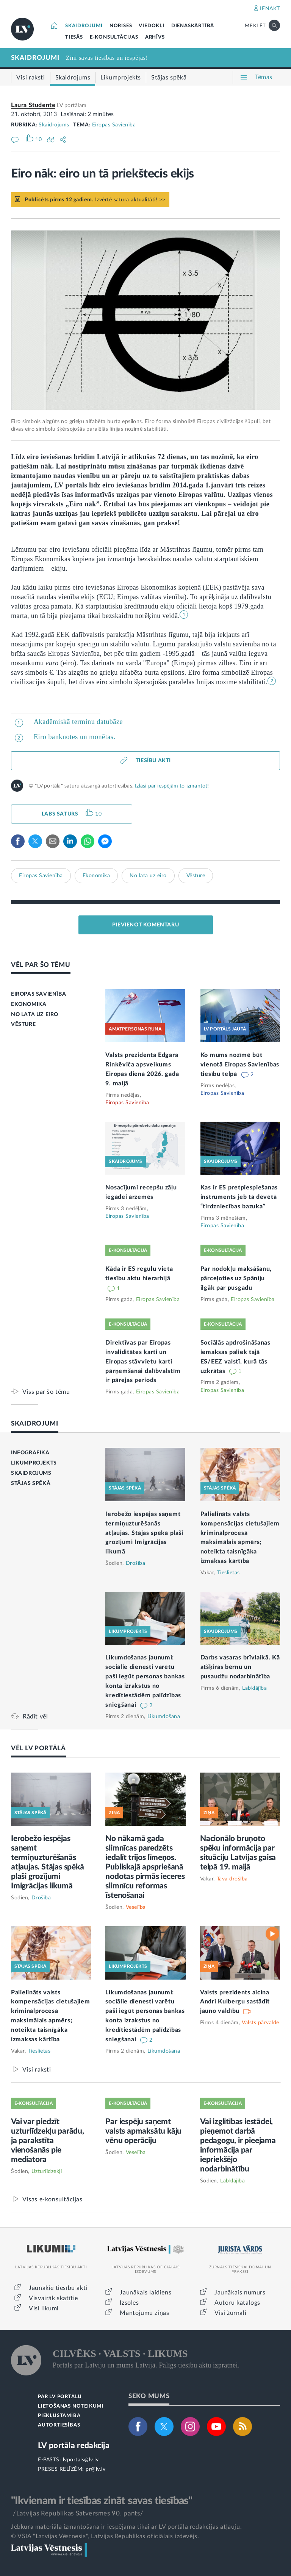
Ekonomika (96, 875)
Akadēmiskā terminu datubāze (78, 721)
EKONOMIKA (28, 1004)
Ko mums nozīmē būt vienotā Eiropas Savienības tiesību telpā (239, 1064)
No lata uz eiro (148, 875)
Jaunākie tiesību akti (58, 2288)
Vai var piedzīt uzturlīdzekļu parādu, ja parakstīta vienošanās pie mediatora (47, 2141)
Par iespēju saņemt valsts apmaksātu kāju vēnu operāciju (143, 2131)
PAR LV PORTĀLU (60, 2396)
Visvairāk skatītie (53, 2298)
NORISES (121, 25)
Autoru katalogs (237, 2303)
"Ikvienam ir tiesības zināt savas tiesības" (101, 2500)
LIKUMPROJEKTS (34, 1463)
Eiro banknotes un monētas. (75, 737)
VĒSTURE (23, 1024)
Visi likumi (44, 2308)
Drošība (136, 1563)
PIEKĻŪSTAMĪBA (59, 2415)
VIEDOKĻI (151, 25)
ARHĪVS (155, 37)
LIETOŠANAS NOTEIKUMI (70, 2406)
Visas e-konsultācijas (52, 2199)
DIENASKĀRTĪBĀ (192, 25)
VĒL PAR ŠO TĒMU (40, 965)
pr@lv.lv (95, 2469)
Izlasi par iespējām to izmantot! (172, 786)
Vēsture (195, 875)
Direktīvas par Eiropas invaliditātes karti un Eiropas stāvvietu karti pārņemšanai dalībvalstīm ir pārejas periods (142, 1362)
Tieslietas (228, 1572)
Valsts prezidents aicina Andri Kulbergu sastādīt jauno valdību (235, 2001)
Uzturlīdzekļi (46, 2171)
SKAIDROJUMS (31, 1473)
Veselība (136, 1907)
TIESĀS (74, 37)
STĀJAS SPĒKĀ (30, 1483)
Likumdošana (163, 1716)
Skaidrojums (54, 125)
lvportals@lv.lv (81, 2459)
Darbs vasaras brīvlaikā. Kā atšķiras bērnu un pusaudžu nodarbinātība (240, 1667)
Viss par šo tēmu (46, 1391)
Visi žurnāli (230, 2313)
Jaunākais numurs (240, 2293)
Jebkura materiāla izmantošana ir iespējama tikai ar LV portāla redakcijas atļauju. (126, 2527)
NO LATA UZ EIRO (34, 1014)
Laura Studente (33, 105)
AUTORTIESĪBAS (59, 2425)
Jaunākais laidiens (145, 2293)
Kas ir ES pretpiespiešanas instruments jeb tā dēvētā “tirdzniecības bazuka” (239, 1196)
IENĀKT (270, 8)
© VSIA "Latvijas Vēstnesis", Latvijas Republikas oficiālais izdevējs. (105, 2536)
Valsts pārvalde (260, 2022)
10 (98, 814)
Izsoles (129, 2303)
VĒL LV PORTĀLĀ (38, 1748)
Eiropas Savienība (114, 125)
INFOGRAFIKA (30, 1452)
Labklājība (254, 1688)
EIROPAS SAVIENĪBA (38, 994)
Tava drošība (232, 1879)
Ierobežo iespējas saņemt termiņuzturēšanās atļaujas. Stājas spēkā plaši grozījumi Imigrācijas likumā (144, 1533)
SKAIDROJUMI (84, 25)
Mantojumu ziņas (144, 2313)
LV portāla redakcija (74, 2446)
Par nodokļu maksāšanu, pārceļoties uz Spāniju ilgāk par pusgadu (236, 1278)
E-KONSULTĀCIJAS (114, 37)
